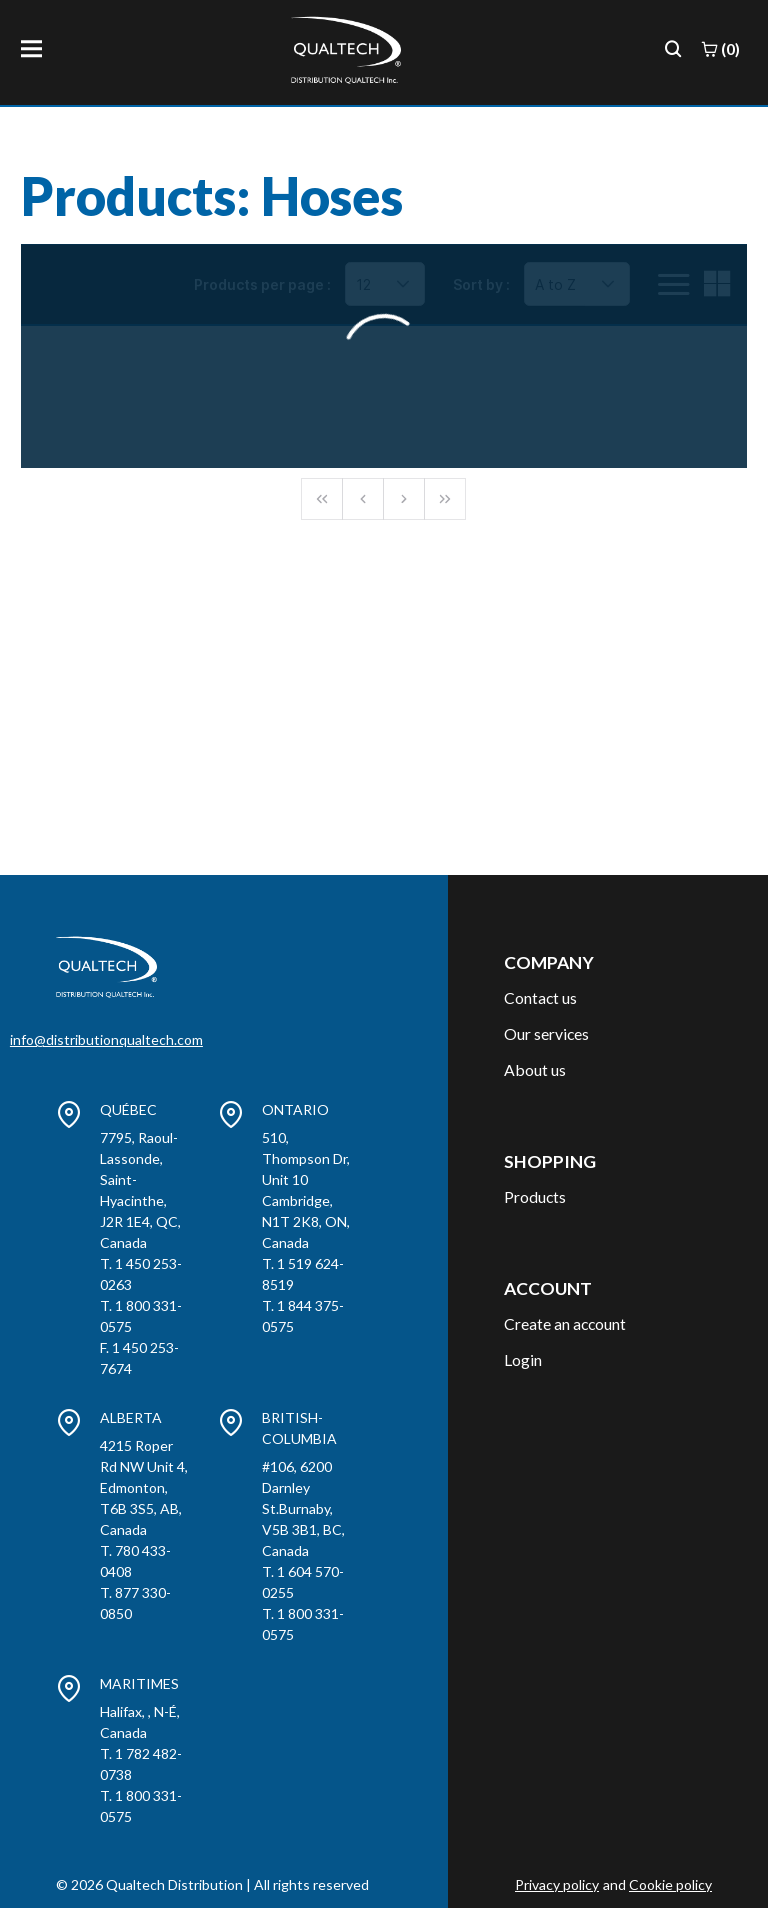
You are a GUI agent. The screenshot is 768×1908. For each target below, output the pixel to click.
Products (535, 1196)
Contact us (540, 997)
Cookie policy (670, 1884)
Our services (546, 1033)
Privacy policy (557, 1884)
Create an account (565, 1323)
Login (523, 1359)
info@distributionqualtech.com (106, 1039)
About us (535, 1069)
